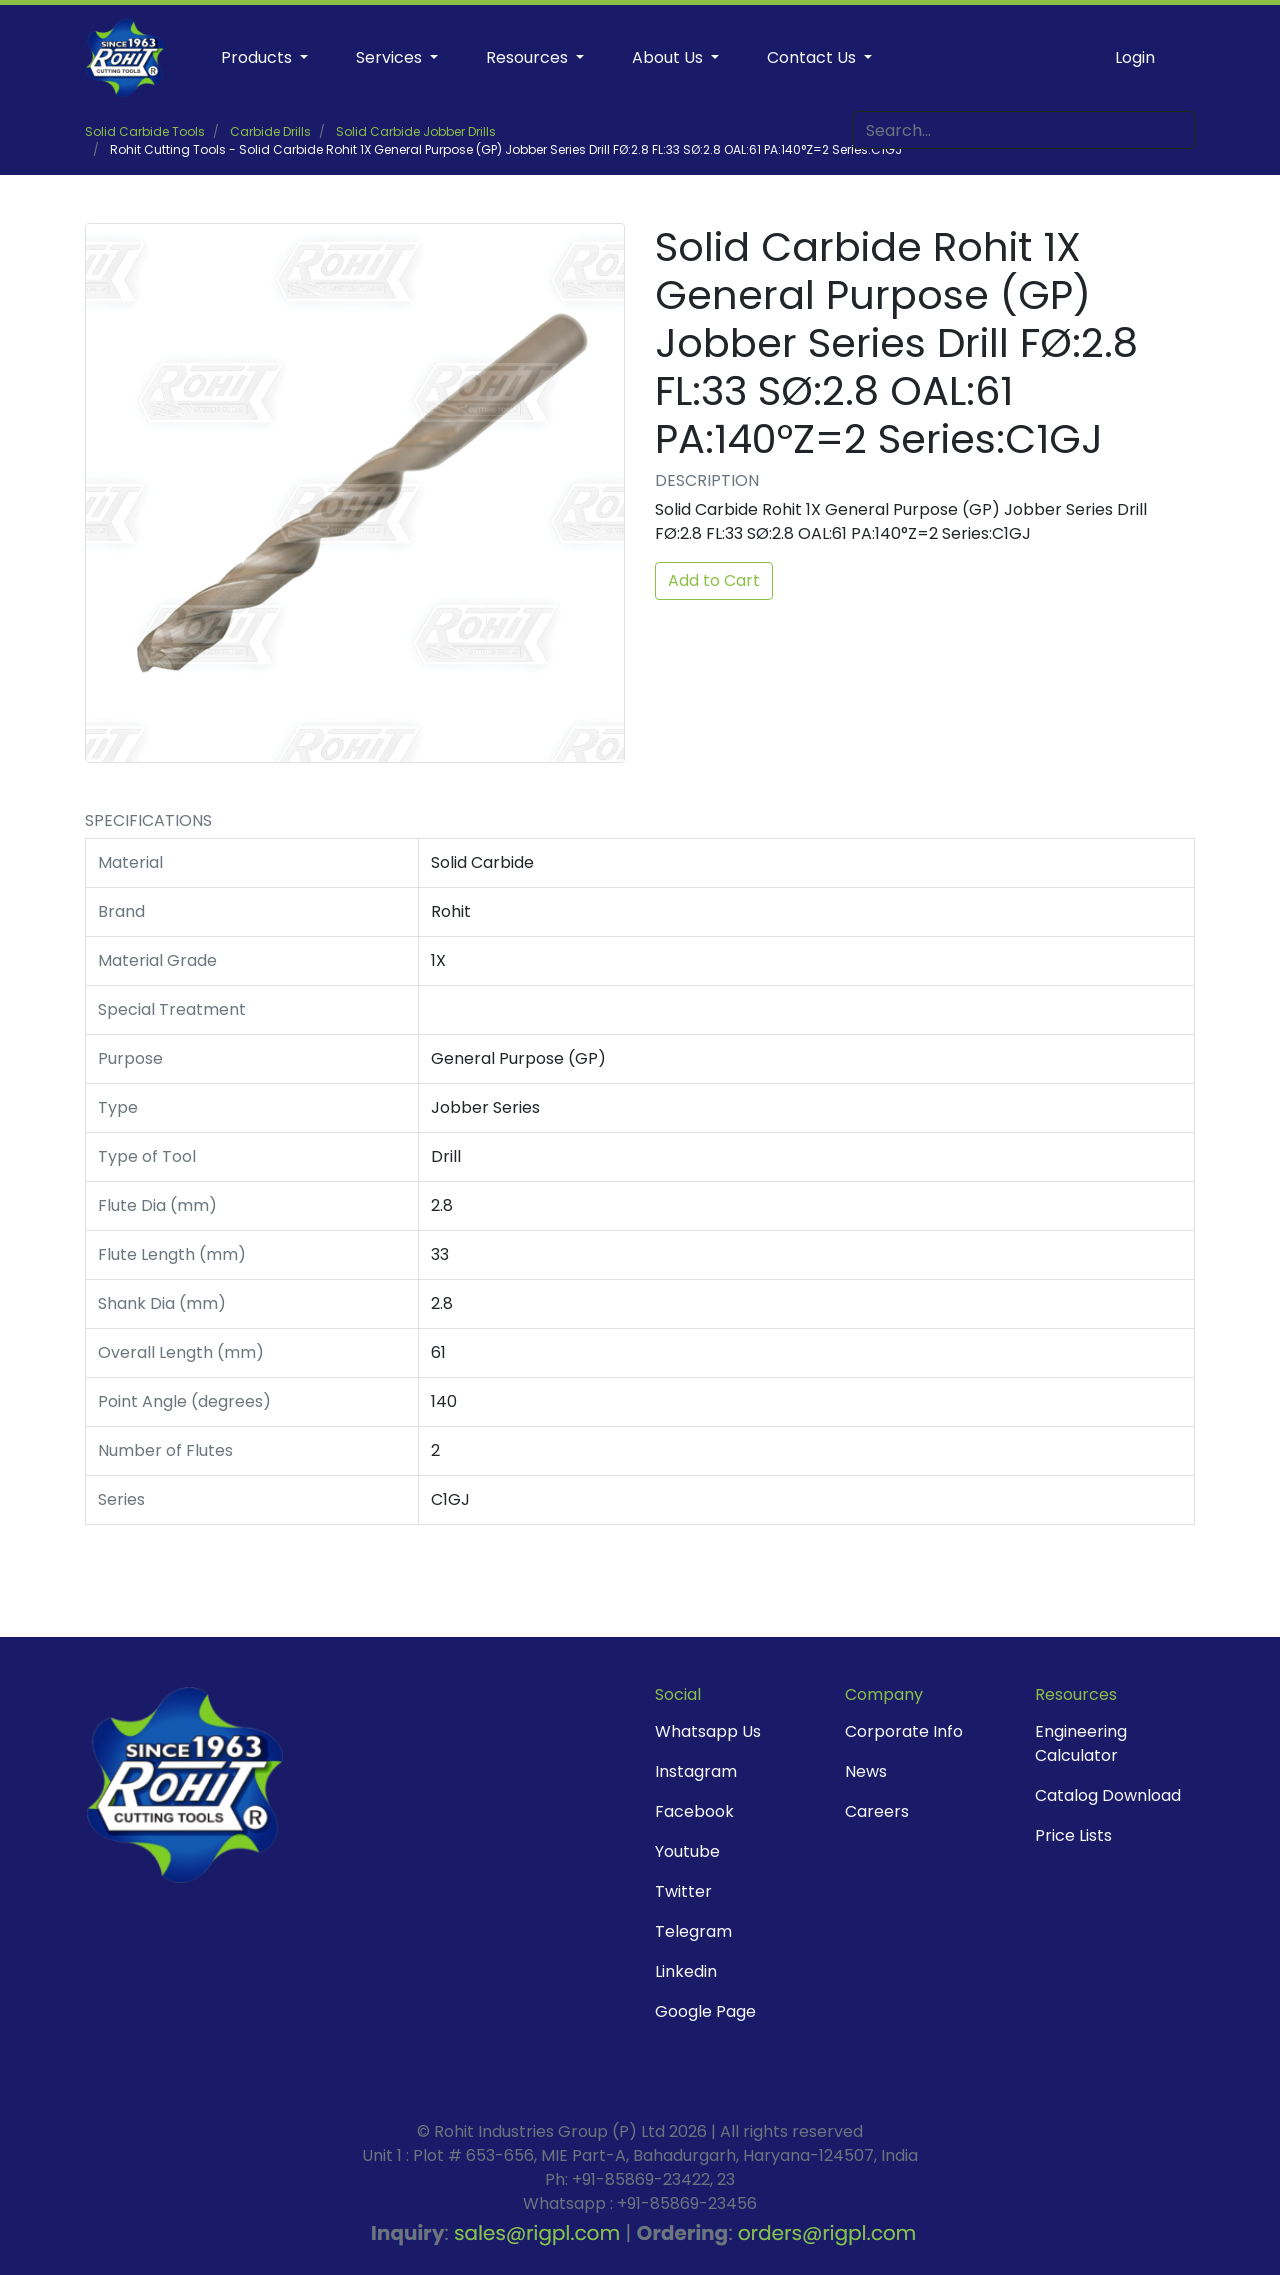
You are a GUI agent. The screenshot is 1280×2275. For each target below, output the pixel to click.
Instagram (696, 1771)
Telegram (693, 1931)
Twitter (683, 1891)
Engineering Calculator (1081, 1743)
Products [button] (258, 57)
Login (1135, 57)
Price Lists (1073, 1835)
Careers (877, 1811)
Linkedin (686, 1971)
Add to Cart (714, 580)
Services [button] (391, 57)
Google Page (705, 2011)
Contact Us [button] (813, 57)
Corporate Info (904, 1731)
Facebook (694, 1811)
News (866, 1771)
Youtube (687, 1851)
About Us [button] (669, 57)
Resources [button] (529, 57)
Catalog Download (1108, 1795)
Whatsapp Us (708, 1731)
